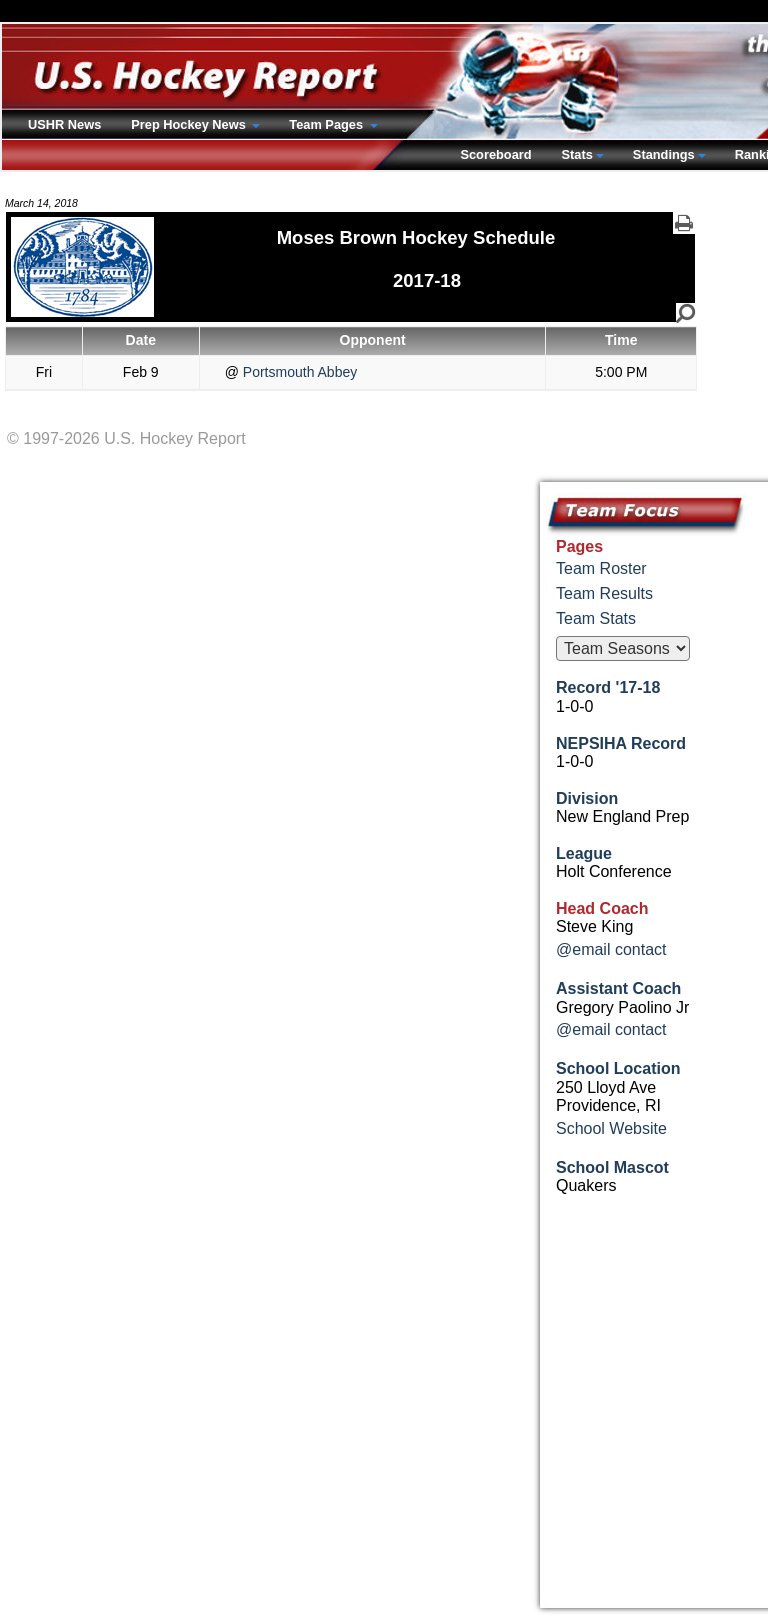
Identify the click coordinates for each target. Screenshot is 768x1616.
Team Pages (327, 124)
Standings (664, 154)
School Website (611, 1128)
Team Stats (596, 618)
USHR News (64, 124)
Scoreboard (495, 154)
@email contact (611, 949)
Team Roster (601, 568)
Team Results (604, 593)
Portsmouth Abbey (298, 372)
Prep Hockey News (190, 124)
